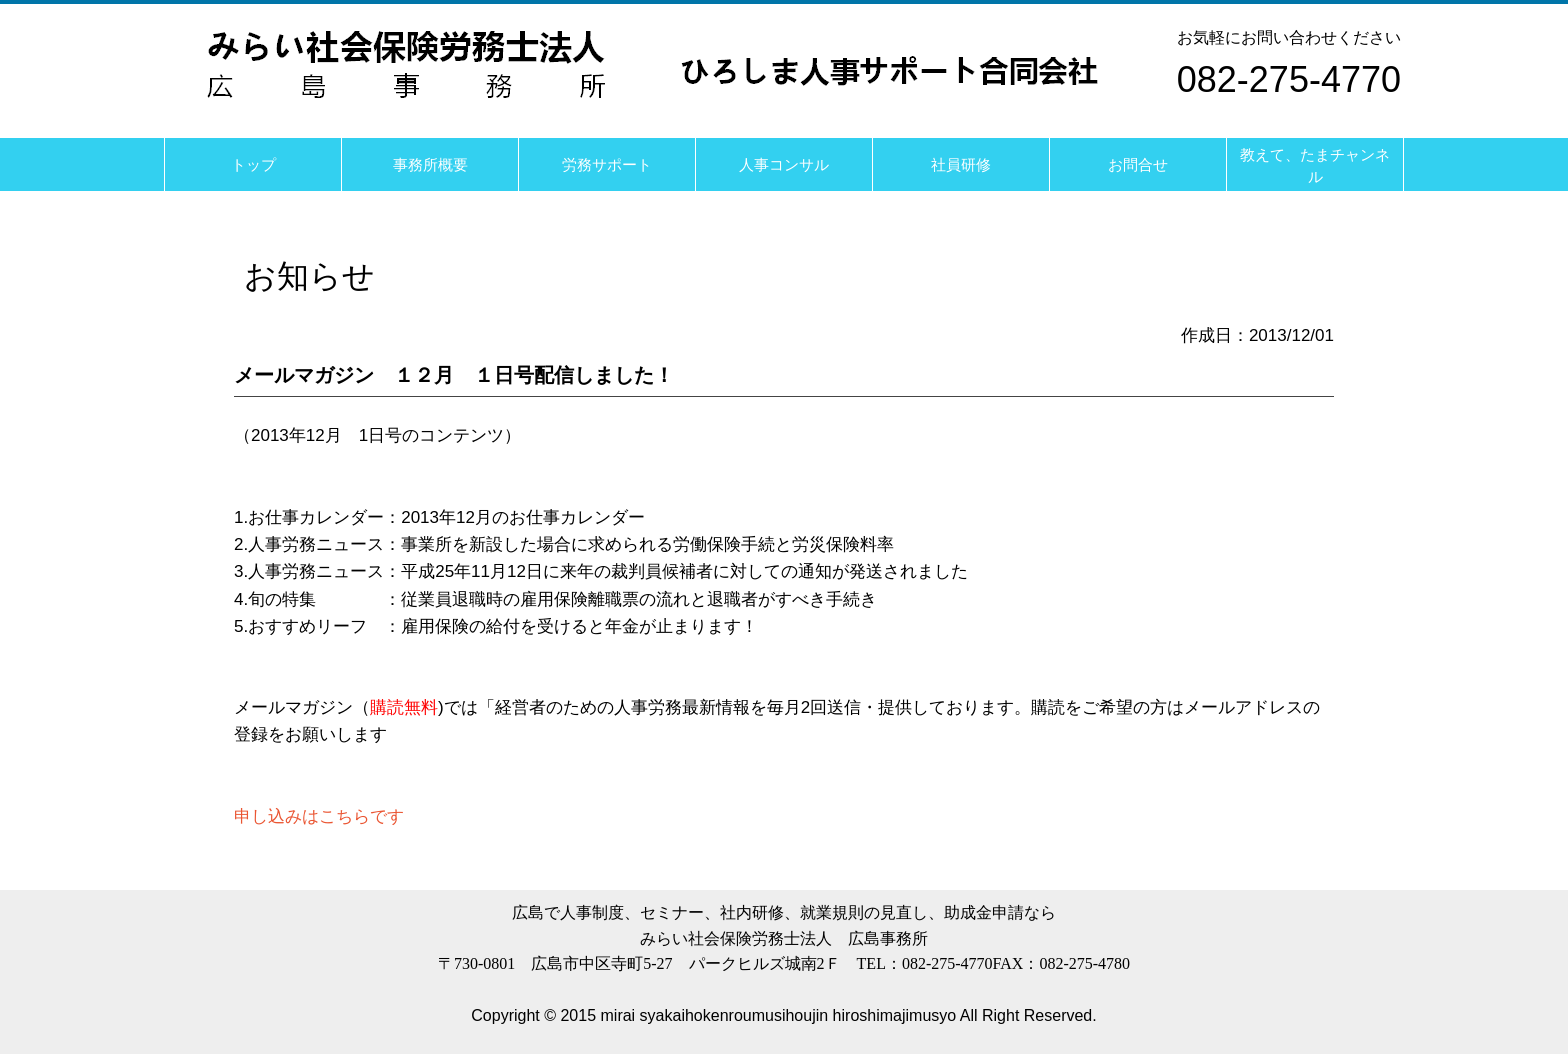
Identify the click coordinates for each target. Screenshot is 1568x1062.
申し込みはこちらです (319, 816)
